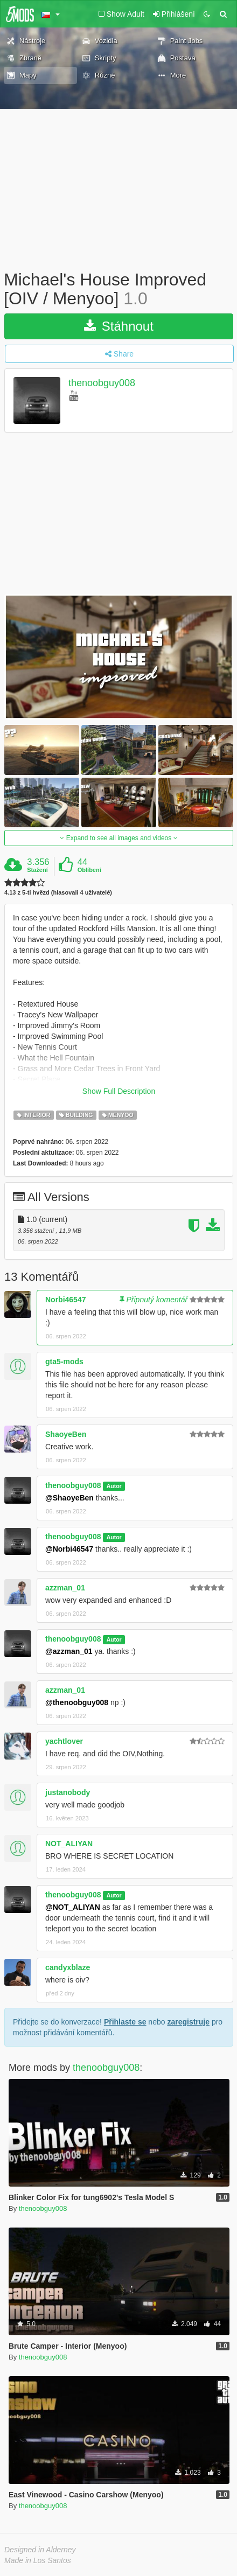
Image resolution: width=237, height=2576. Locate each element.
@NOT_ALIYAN (72, 1907)
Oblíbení (89, 870)
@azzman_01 (69, 1651)
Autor (114, 1486)
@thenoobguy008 (76, 1702)
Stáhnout (119, 326)
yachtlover (64, 1741)
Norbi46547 (65, 1299)
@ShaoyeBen (69, 1497)
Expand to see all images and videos (118, 838)
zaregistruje (188, 2021)
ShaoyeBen (65, 1434)
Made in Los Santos (37, 2560)
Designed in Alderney (40, 2549)
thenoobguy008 (101, 383)
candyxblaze (67, 1967)
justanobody (67, 1792)
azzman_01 (65, 1587)
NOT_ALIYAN (69, 1843)
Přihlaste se (125, 2021)
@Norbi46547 (69, 1549)
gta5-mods (64, 1361)
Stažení (37, 870)
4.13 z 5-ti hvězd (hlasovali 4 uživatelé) (58, 893)
